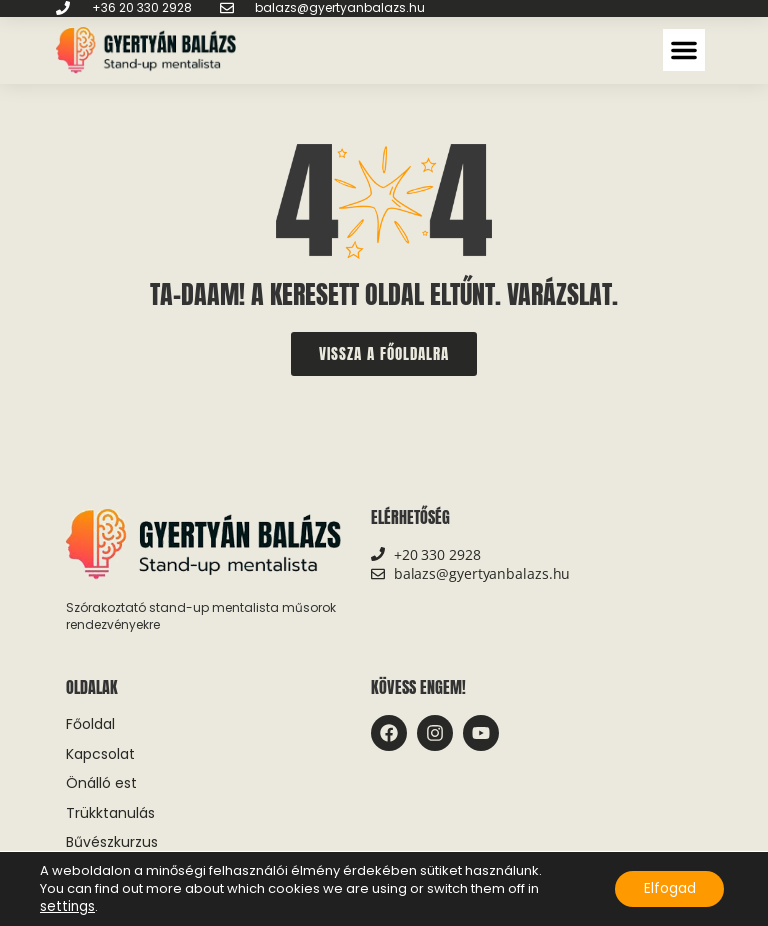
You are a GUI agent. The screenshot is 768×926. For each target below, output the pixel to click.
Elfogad (668, 889)
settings (65, 907)
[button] (684, 50)
